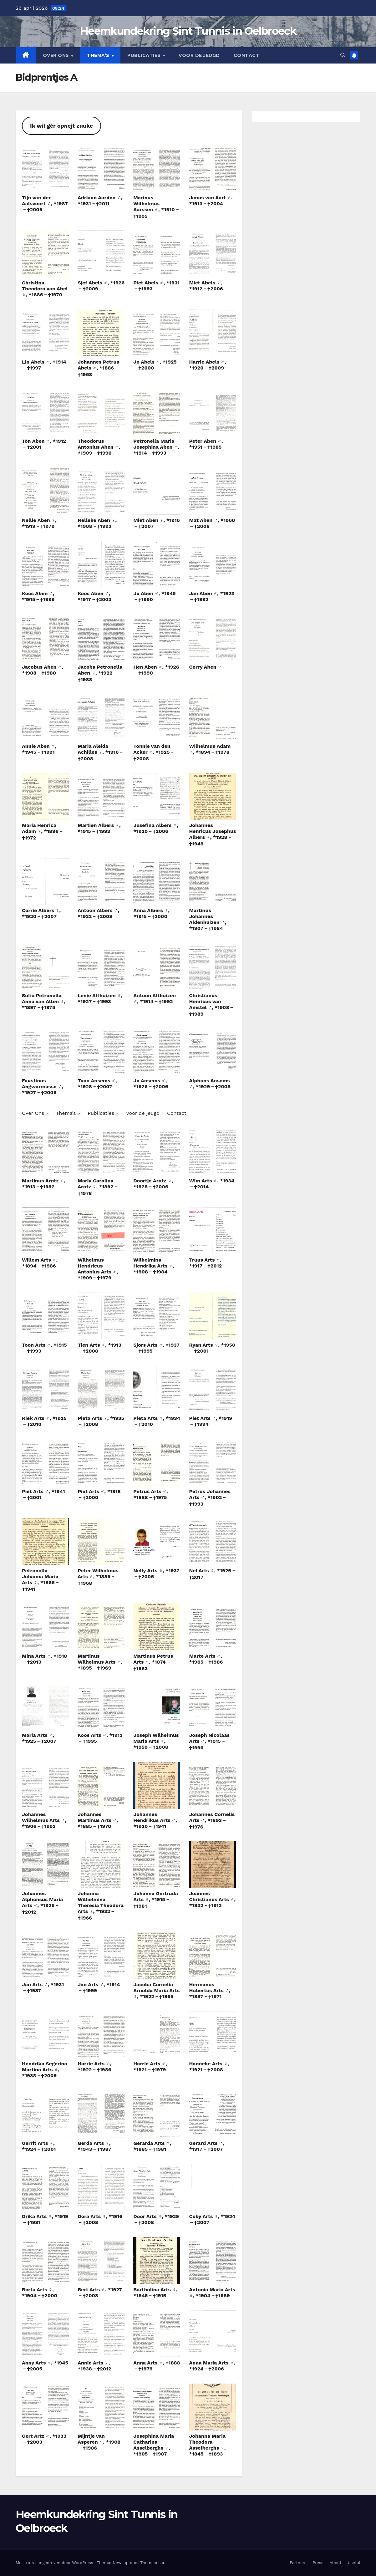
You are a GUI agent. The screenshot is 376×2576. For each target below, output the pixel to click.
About (336, 2562)
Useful (354, 2562)
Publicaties (144, 55)
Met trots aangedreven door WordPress (55, 2562)
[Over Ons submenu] (46, 1113)
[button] (342, 55)
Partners (298, 2562)
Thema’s (99, 55)
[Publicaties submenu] (117, 1113)
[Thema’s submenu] (78, 1113)
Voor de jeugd (199, 55)
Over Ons (57, 55)
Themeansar (152, 2562)
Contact (247, 55)
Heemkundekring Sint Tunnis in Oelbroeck (188, 31)
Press (317, 2562)
